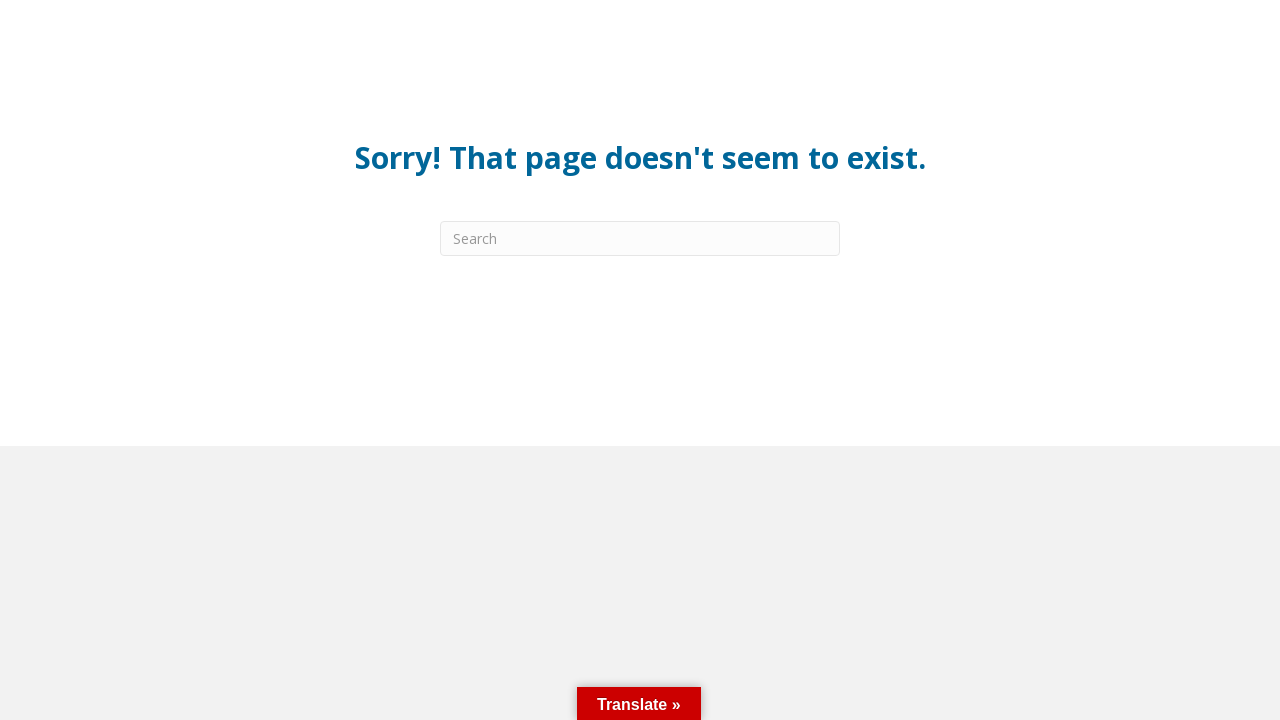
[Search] (640, 238)
